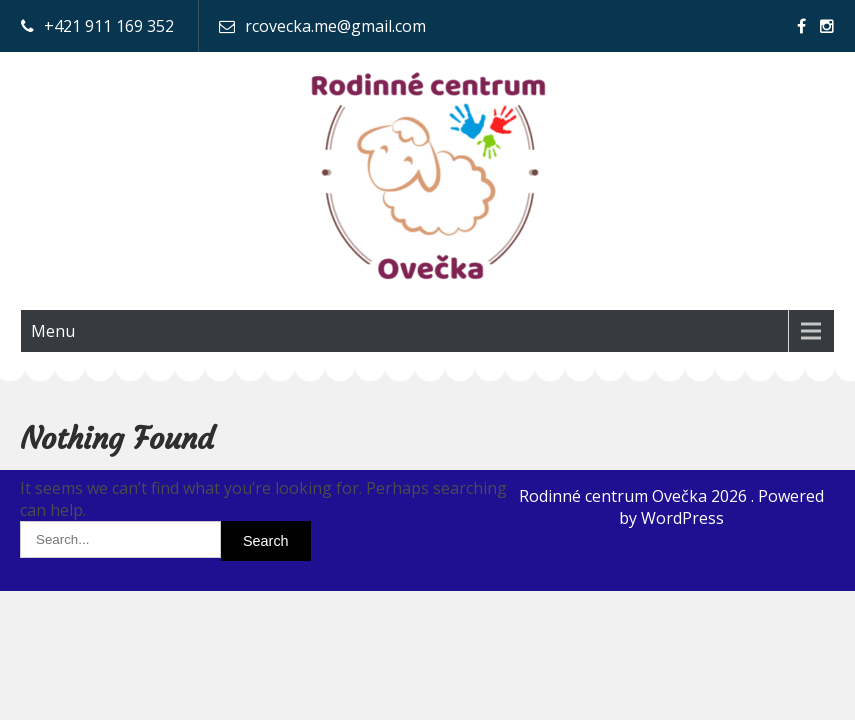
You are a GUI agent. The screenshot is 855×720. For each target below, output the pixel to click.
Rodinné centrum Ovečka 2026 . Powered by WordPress (671, 507)
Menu (53, 331)
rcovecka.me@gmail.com (335, 26)
